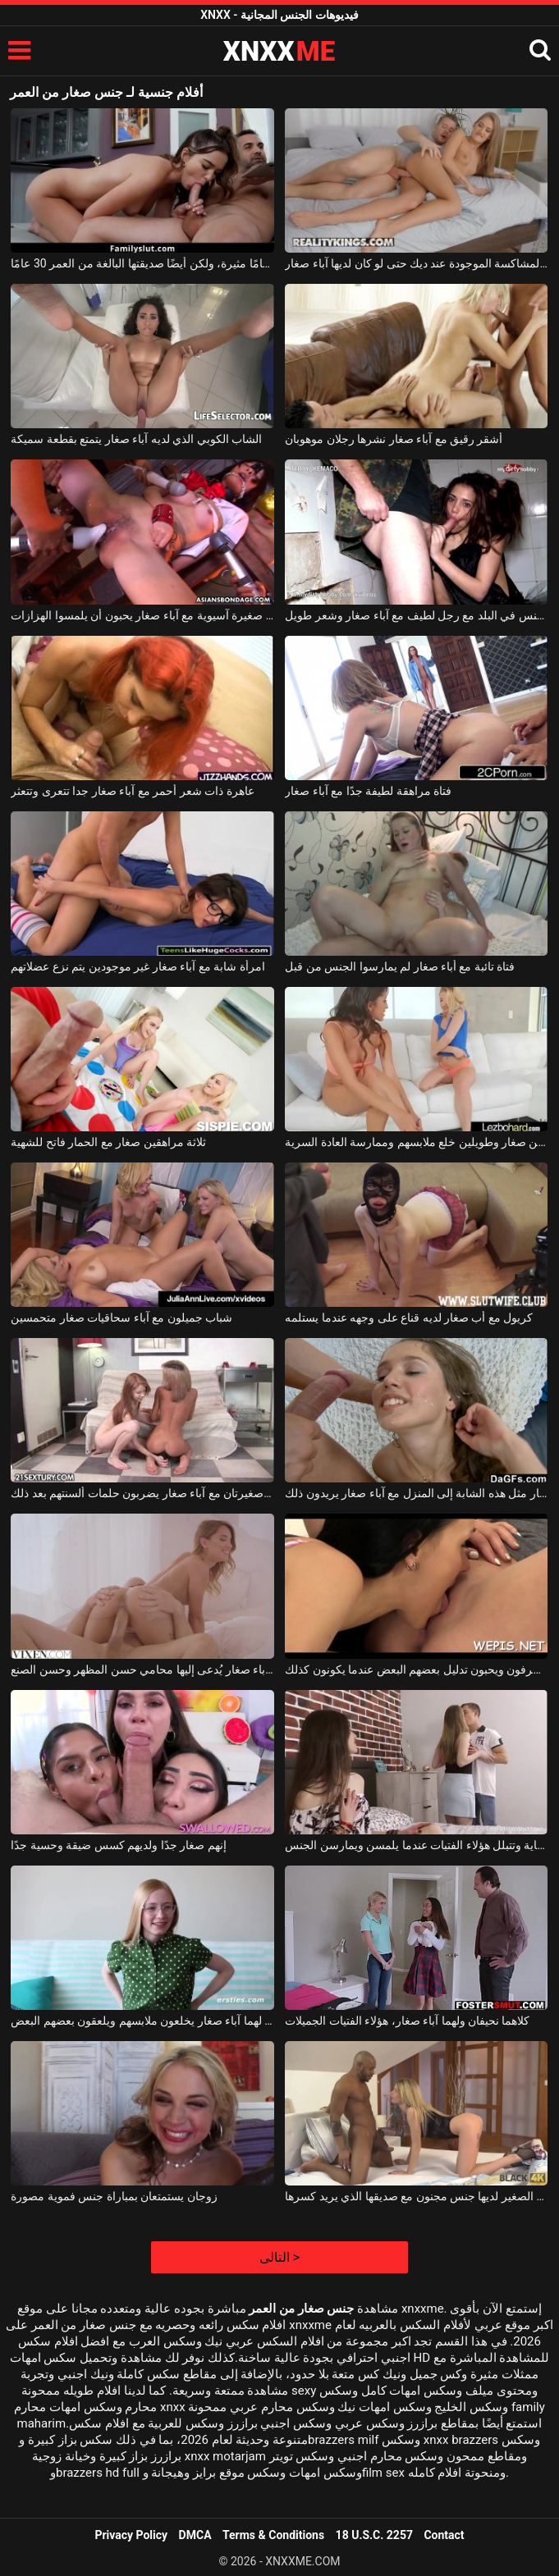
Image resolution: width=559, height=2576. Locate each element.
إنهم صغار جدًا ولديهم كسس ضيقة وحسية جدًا (118, 1845)
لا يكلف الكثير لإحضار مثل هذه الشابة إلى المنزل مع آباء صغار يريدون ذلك (416, 1493)
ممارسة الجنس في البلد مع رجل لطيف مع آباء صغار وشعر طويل (416, 615)
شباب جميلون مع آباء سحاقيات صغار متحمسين (121, 1317)
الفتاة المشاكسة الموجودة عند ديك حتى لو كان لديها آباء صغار (416, 263)
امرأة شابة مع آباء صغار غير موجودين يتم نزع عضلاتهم (137, 966)
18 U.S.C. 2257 (374, 2535)
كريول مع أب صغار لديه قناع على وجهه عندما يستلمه (409, 1317)
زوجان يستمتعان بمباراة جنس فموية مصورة (114, 2196)
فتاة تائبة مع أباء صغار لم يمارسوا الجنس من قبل (400, 966)
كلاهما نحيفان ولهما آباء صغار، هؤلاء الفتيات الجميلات (407, 2020)
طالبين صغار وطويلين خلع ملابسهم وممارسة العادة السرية (416, 1142)
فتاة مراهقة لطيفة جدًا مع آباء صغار (368, 790)
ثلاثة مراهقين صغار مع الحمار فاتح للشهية (108, 1142)
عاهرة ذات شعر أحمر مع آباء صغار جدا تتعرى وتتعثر (132, 790)
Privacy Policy (130, 2535)
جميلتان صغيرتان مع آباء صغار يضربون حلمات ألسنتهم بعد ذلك (142, 1493)
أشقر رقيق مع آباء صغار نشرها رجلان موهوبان (393, 438)
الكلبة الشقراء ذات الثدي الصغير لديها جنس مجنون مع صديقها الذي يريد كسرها (416, 2196)
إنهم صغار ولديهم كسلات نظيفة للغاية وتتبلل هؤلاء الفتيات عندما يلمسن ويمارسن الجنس (416, 1845)
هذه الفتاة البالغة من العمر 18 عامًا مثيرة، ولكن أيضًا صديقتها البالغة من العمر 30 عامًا (142, 263)
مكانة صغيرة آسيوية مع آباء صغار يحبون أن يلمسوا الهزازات (142, 615)
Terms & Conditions (273, 2535)
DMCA (195, 2535)
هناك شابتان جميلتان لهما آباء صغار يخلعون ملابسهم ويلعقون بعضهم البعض (142, 2020)
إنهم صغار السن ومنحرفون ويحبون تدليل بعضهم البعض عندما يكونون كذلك (416, 1669)
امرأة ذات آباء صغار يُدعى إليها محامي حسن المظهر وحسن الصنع (142, 1669)
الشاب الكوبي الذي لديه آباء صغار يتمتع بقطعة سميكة (136, 438)
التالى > (279, 2257)
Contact (444, 2535)
